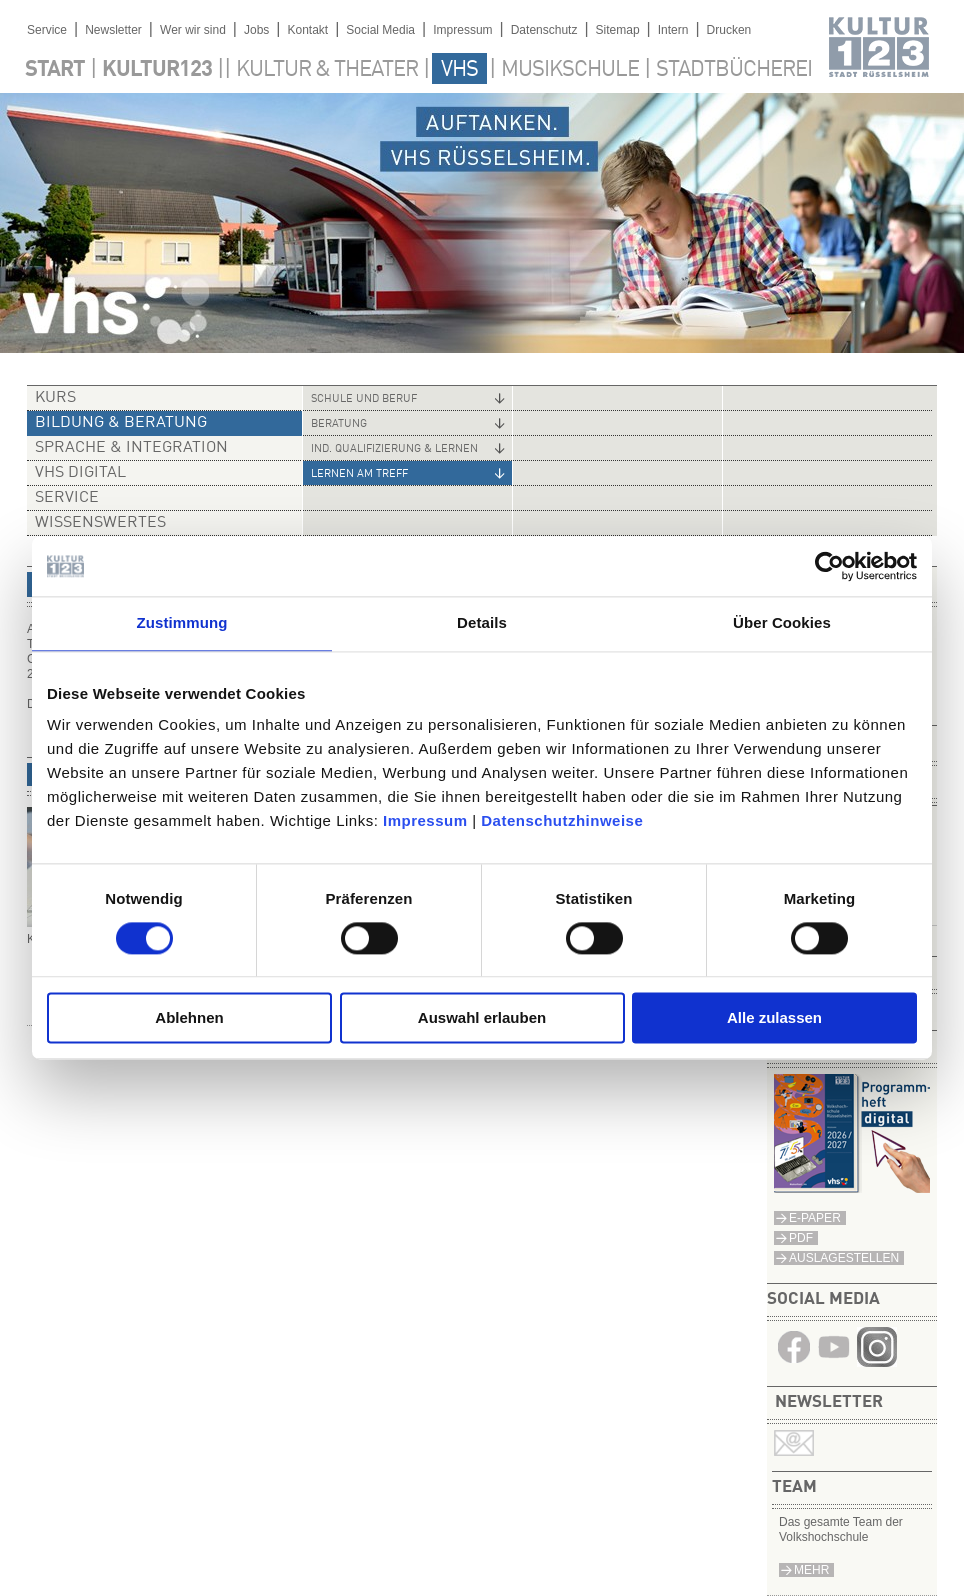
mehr (811, 1570)
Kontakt (307, 30)
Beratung (339, 424)
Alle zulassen (774, 1018)
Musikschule (570, 70)
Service (47, 30)
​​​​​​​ (877, 1361)
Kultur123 (157, 70)
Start (55, 70)
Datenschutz (544, 30)
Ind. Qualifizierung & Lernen (394, 449)
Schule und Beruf (364, 399)
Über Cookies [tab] (782, 622)
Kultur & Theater (327, 70)
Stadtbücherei (734, 70)
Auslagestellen (844, 1258)
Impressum (425, 820)
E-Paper (815, 1218)
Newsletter (113, 30)
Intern (673, 30)
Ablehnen (189, 1018)
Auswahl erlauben (482, 1018)
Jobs (256, 30)
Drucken (729, 30)
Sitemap (618, 30)
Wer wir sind (193, 30)
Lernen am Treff (359, 474)
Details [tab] (482, 622)
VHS (459, 70)
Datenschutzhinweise (562, 820)
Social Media (380, 30)
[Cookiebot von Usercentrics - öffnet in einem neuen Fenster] (829, 566)
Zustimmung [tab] (182, 622)
